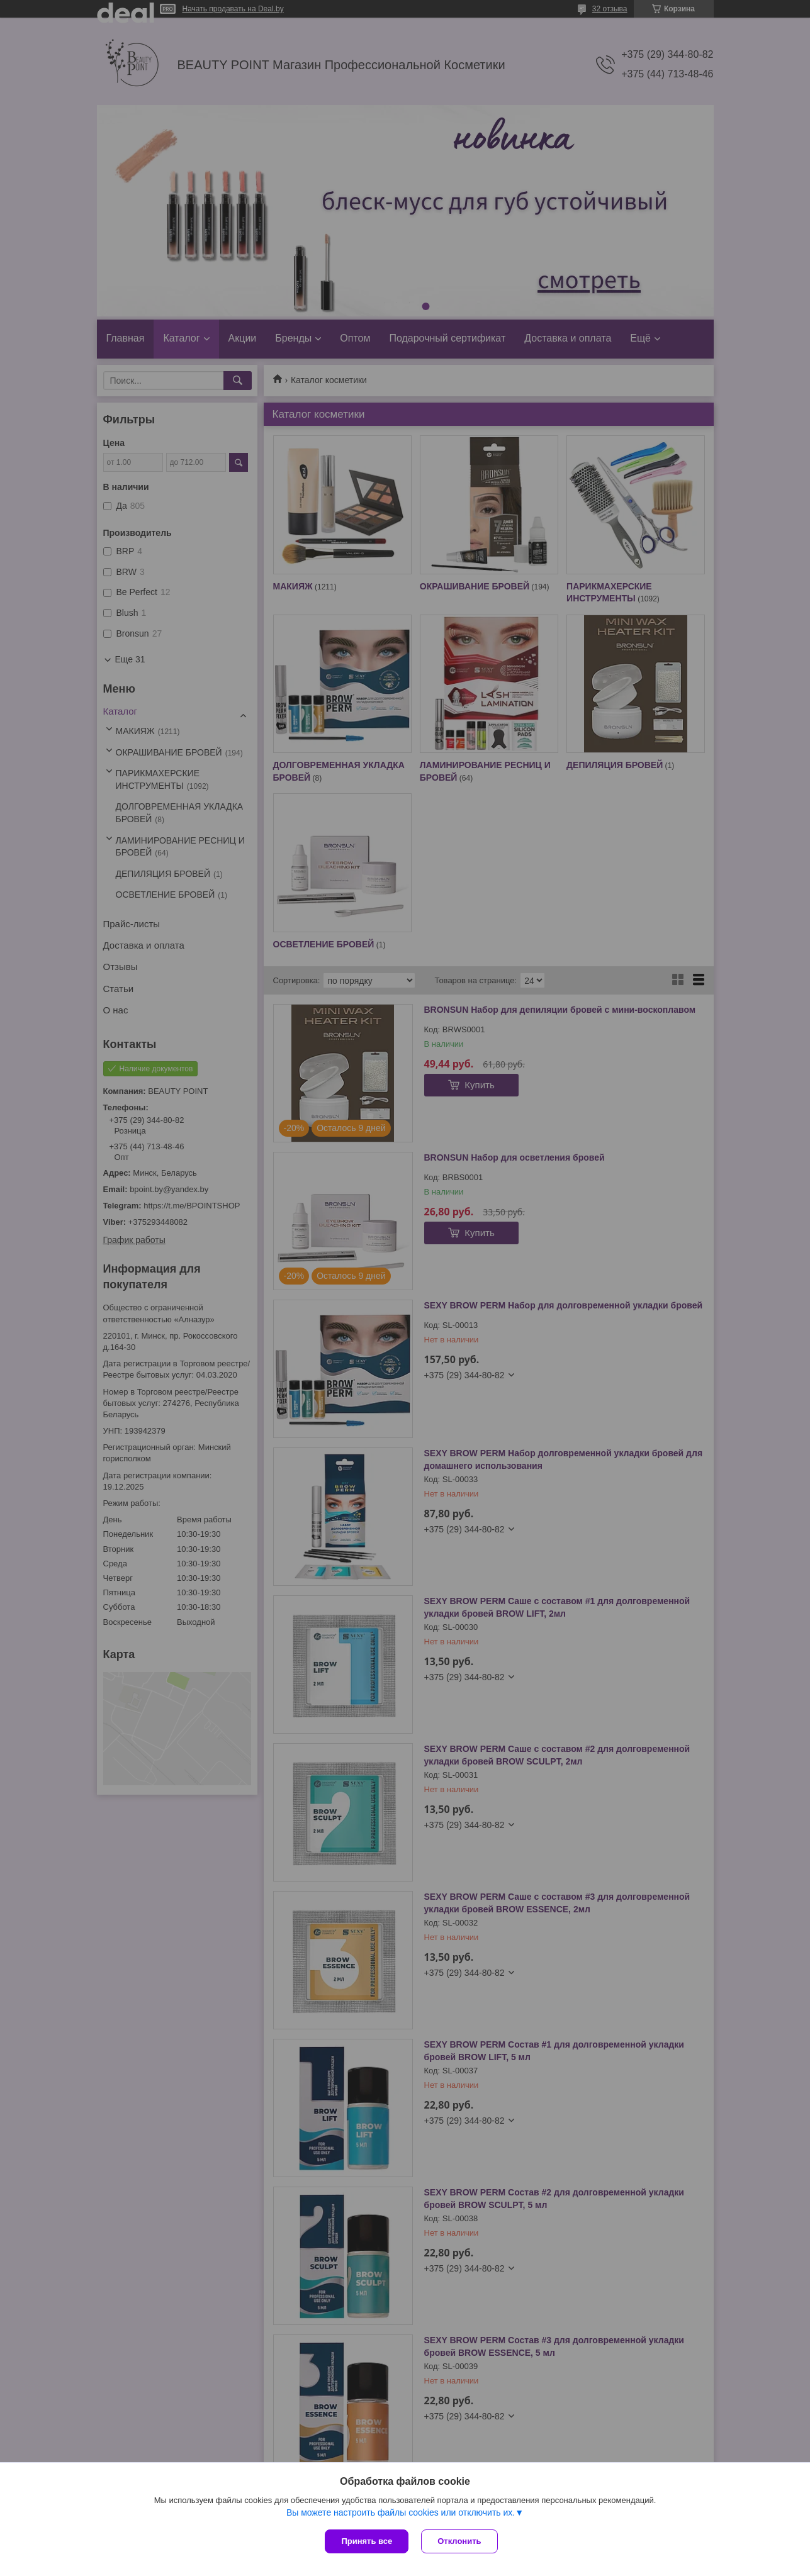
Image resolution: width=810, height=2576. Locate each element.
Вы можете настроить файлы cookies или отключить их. (400, 2512)
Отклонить (459, 2541)
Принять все (366, 2541)
